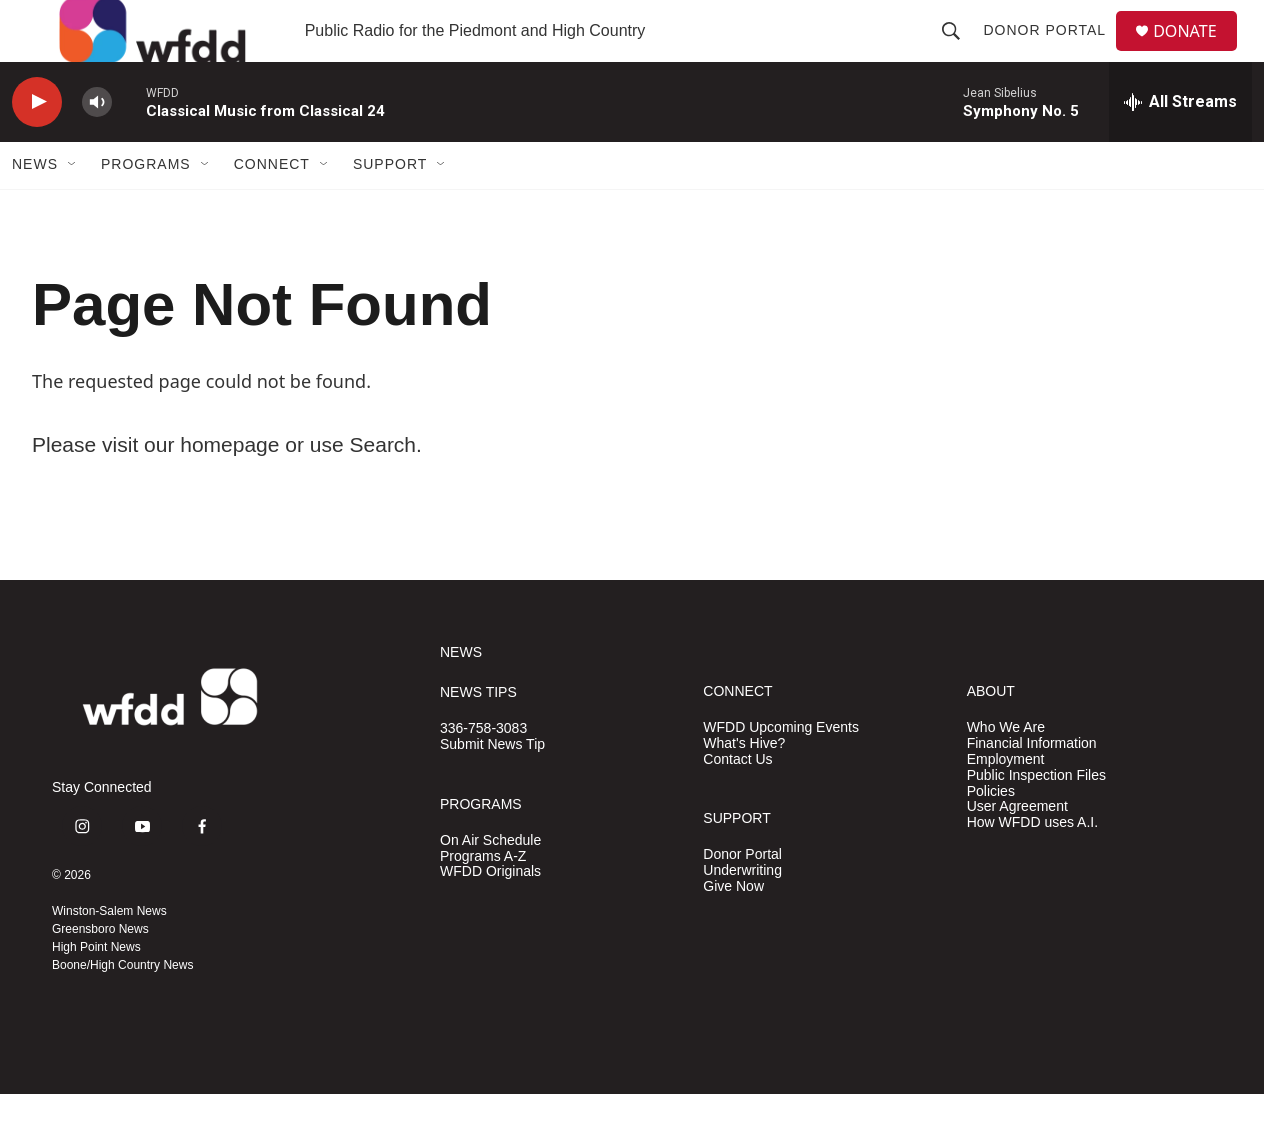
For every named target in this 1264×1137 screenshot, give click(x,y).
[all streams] (1180, 145)
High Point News (96, 990)
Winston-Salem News (109, 954)
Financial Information (1032, 786)
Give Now (733, 929)
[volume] (97, 145)
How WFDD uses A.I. (1032, 866)
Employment (1006, 802)
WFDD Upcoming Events (781, 770)
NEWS (461, 695)
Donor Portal (1052, 52)
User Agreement (1017, 850)
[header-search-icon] (959, 52)
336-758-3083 (483, 771)
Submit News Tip (492, 787)
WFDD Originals (490, 915)
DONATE (1196, 52)
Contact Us (737, 802)
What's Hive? (744, 786)
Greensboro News (100, 972)
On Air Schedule (490, 883)
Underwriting (742, 913)
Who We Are (1006, 770)
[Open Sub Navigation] (73, 208)
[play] (37, 145)
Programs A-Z (483, 899)
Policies (991, 834)
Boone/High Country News (122, 1008)
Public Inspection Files (1036, 818)
